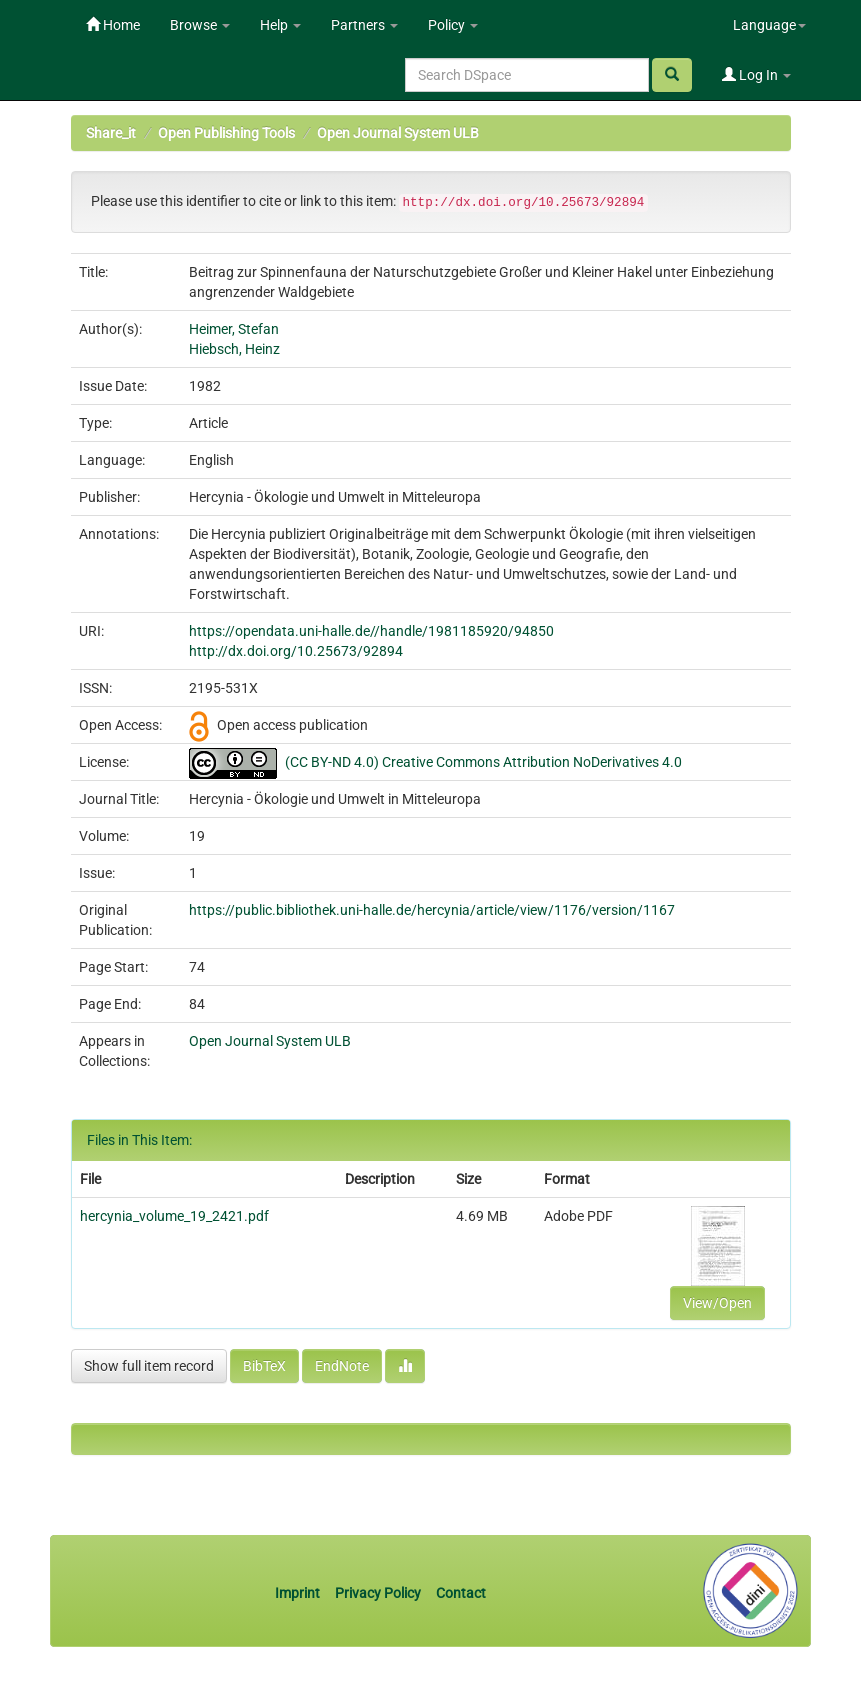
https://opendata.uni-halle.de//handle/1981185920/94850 (371, 631)
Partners (364, 25)
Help (280, 25)
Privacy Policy (378, 1593)
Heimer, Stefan (234, 329)
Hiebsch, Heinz (234, 349)
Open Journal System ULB (398, 133)
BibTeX (264, 1366)
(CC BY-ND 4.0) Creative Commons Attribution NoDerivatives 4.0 (483, 762)
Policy (453, 25)
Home (113, 25)
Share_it (111, 133)
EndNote (342, 1366)
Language (769, 25)
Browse (200, 25)
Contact (461, 1593)
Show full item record (149, 1366)
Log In (756, 75)
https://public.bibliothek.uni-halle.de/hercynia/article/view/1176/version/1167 (432, 910)
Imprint (299, 1593)
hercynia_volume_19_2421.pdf (174, 1216)
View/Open (717, 1303)
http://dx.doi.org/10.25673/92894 (296, 651)
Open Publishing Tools (226, 133)
